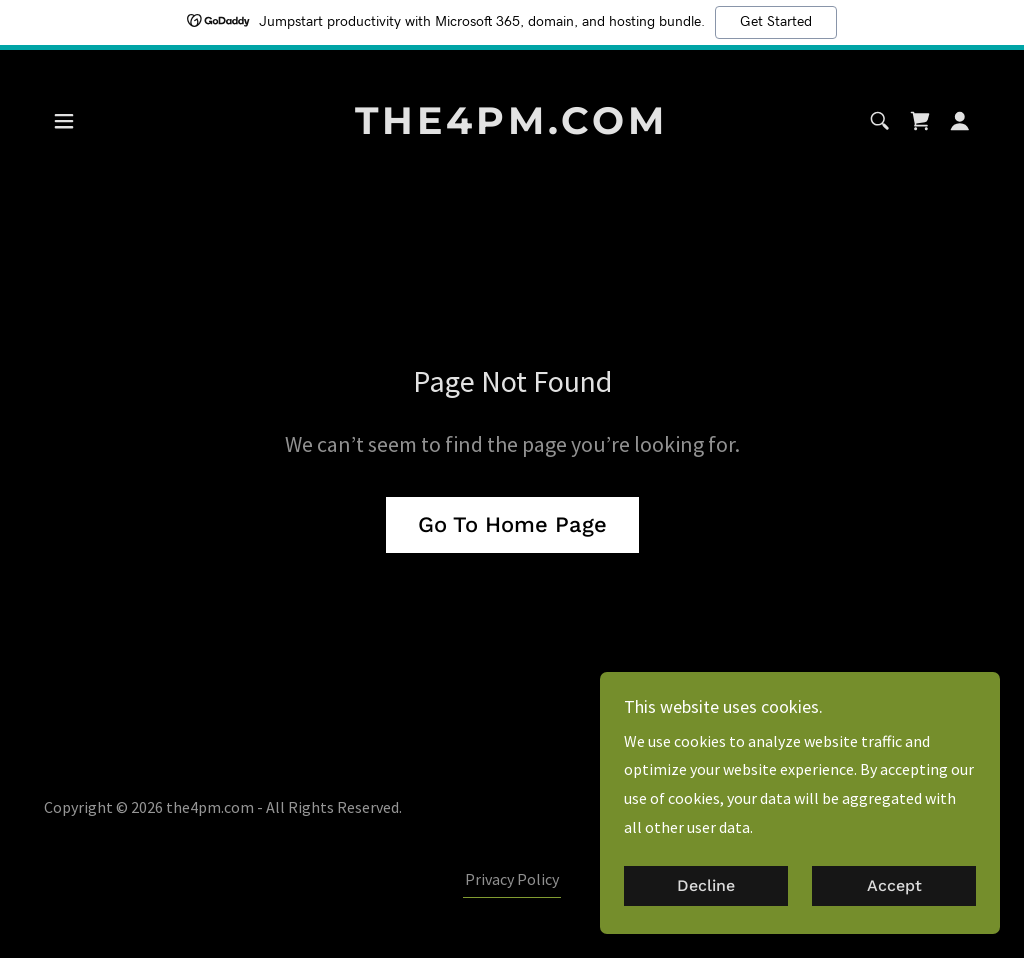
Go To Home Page (512, 524)
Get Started (776, 22)
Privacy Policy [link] (512, 879)
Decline (706, 900)
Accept (894, 900)
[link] (512, 128)
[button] (64, 121)
